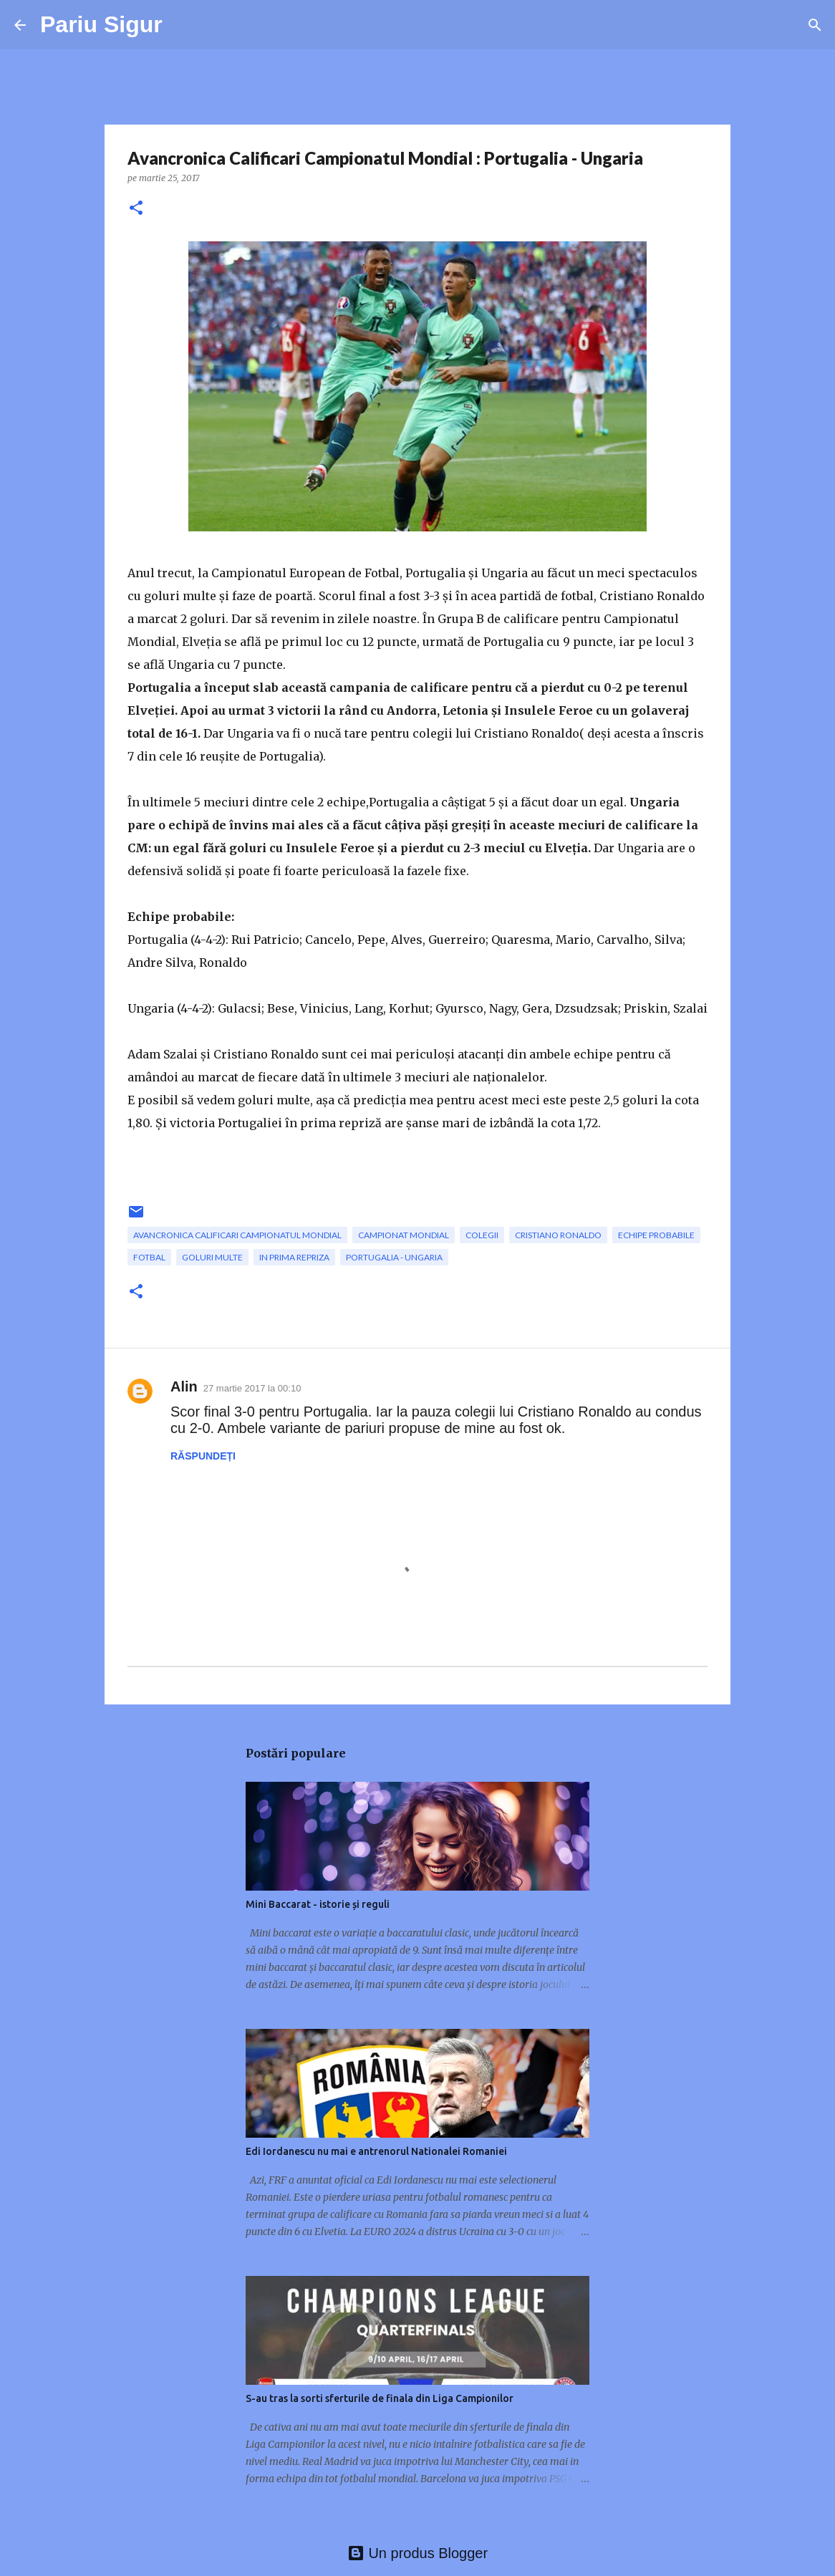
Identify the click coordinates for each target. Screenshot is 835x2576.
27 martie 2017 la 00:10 (252, 1388)
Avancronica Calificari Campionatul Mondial (237, 1235)
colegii (481, 1235)
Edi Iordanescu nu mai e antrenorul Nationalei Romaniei (376, 2151)
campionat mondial (403, 1235)
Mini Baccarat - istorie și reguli (318, 1904)
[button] (136, 208)
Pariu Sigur (101, 24)
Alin (184, 1386)
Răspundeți (203, 1456)
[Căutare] (815, 25)
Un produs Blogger (417, 2553)
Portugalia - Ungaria (394, 1257)
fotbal (149, 1257)
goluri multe (212, 1257)
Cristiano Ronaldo (558, 1235)
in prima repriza (294, 1257)
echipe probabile (656, 1235)
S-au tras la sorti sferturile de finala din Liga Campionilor (379, 2398)
